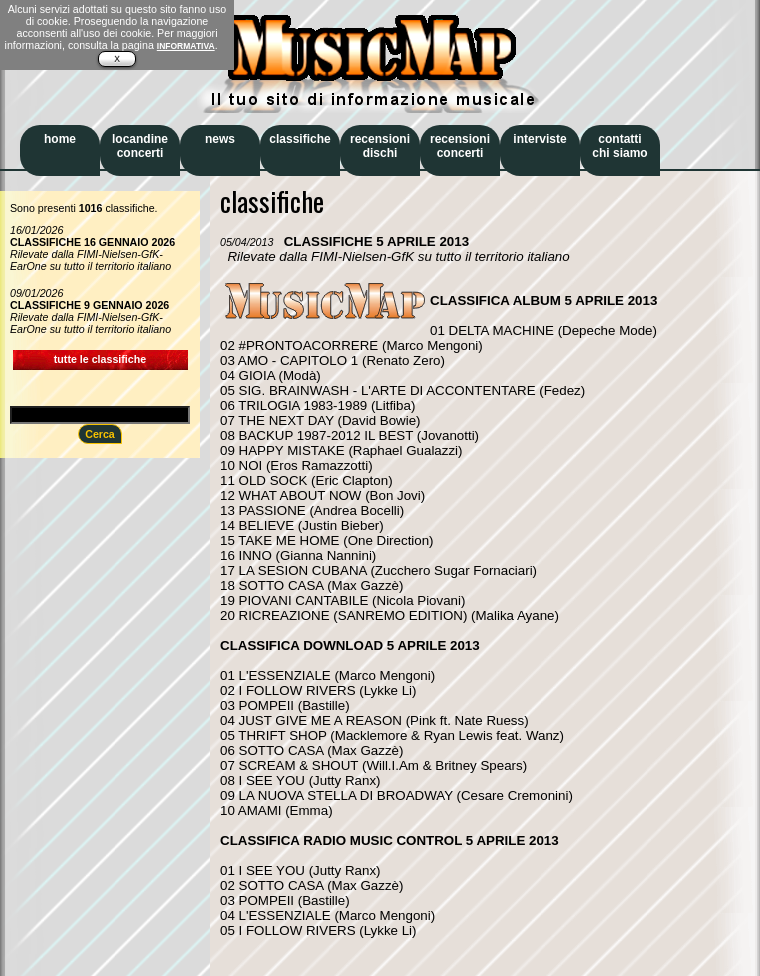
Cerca (100, 434)
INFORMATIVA (186, 46)
